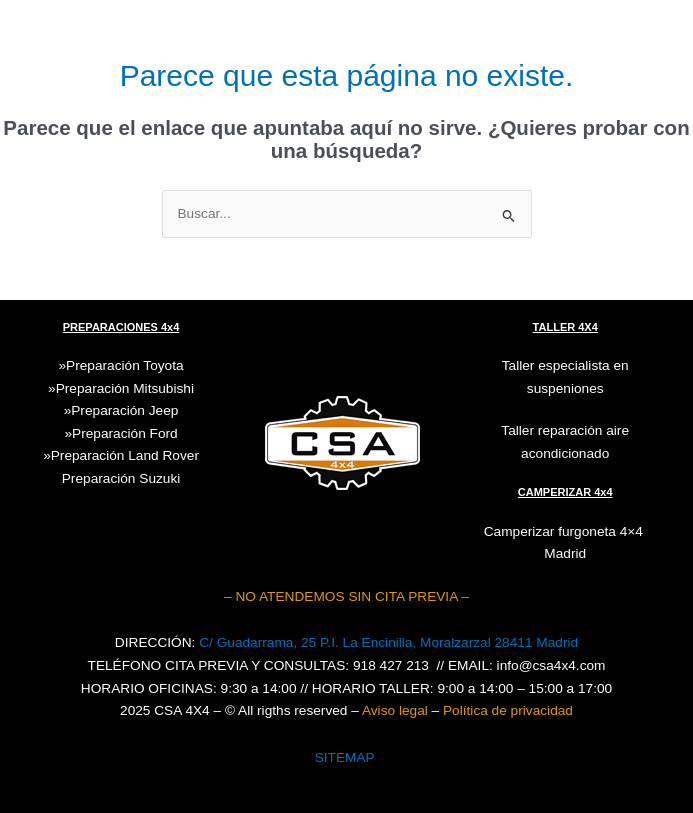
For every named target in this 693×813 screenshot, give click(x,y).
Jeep (164, 410)
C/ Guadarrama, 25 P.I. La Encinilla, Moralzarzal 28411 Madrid (388, 642)
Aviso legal (395, 710)
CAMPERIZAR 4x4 (565, 492)
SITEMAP (345, 757)
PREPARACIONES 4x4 (121, 327)
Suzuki (121, 478)
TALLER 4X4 (565, 327)
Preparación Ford (125, 433)
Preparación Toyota (125, 365)
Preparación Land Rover (125, 455)
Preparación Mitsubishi (125, 388)
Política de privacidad (508, 710)
